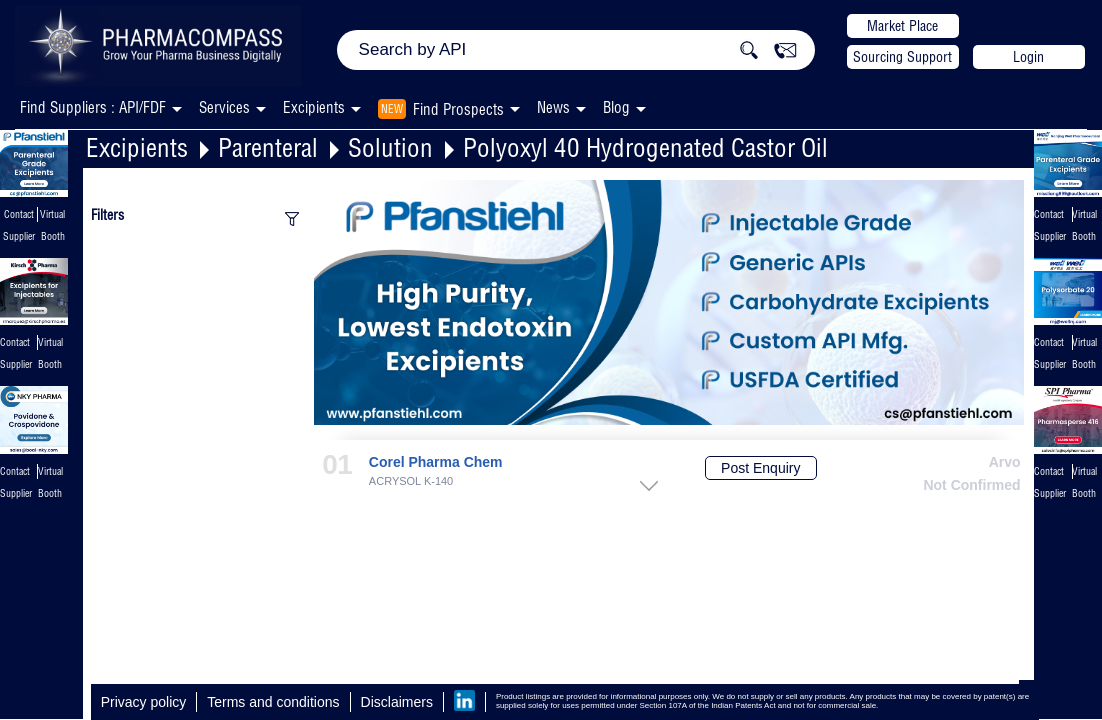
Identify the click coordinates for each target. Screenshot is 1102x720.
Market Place (902, 26)
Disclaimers (397, 702)
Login (1028, 57)
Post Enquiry (760, 468)
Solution (390, 147)
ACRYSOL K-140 (411, 481)
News (553, 107)
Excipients (137, 147)
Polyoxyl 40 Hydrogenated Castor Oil (645, 147)
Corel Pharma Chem (436, 462)
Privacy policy (144, 702)
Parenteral (268, 147)
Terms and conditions (273, 702)
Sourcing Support (902, 57)
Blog (616, 107)
